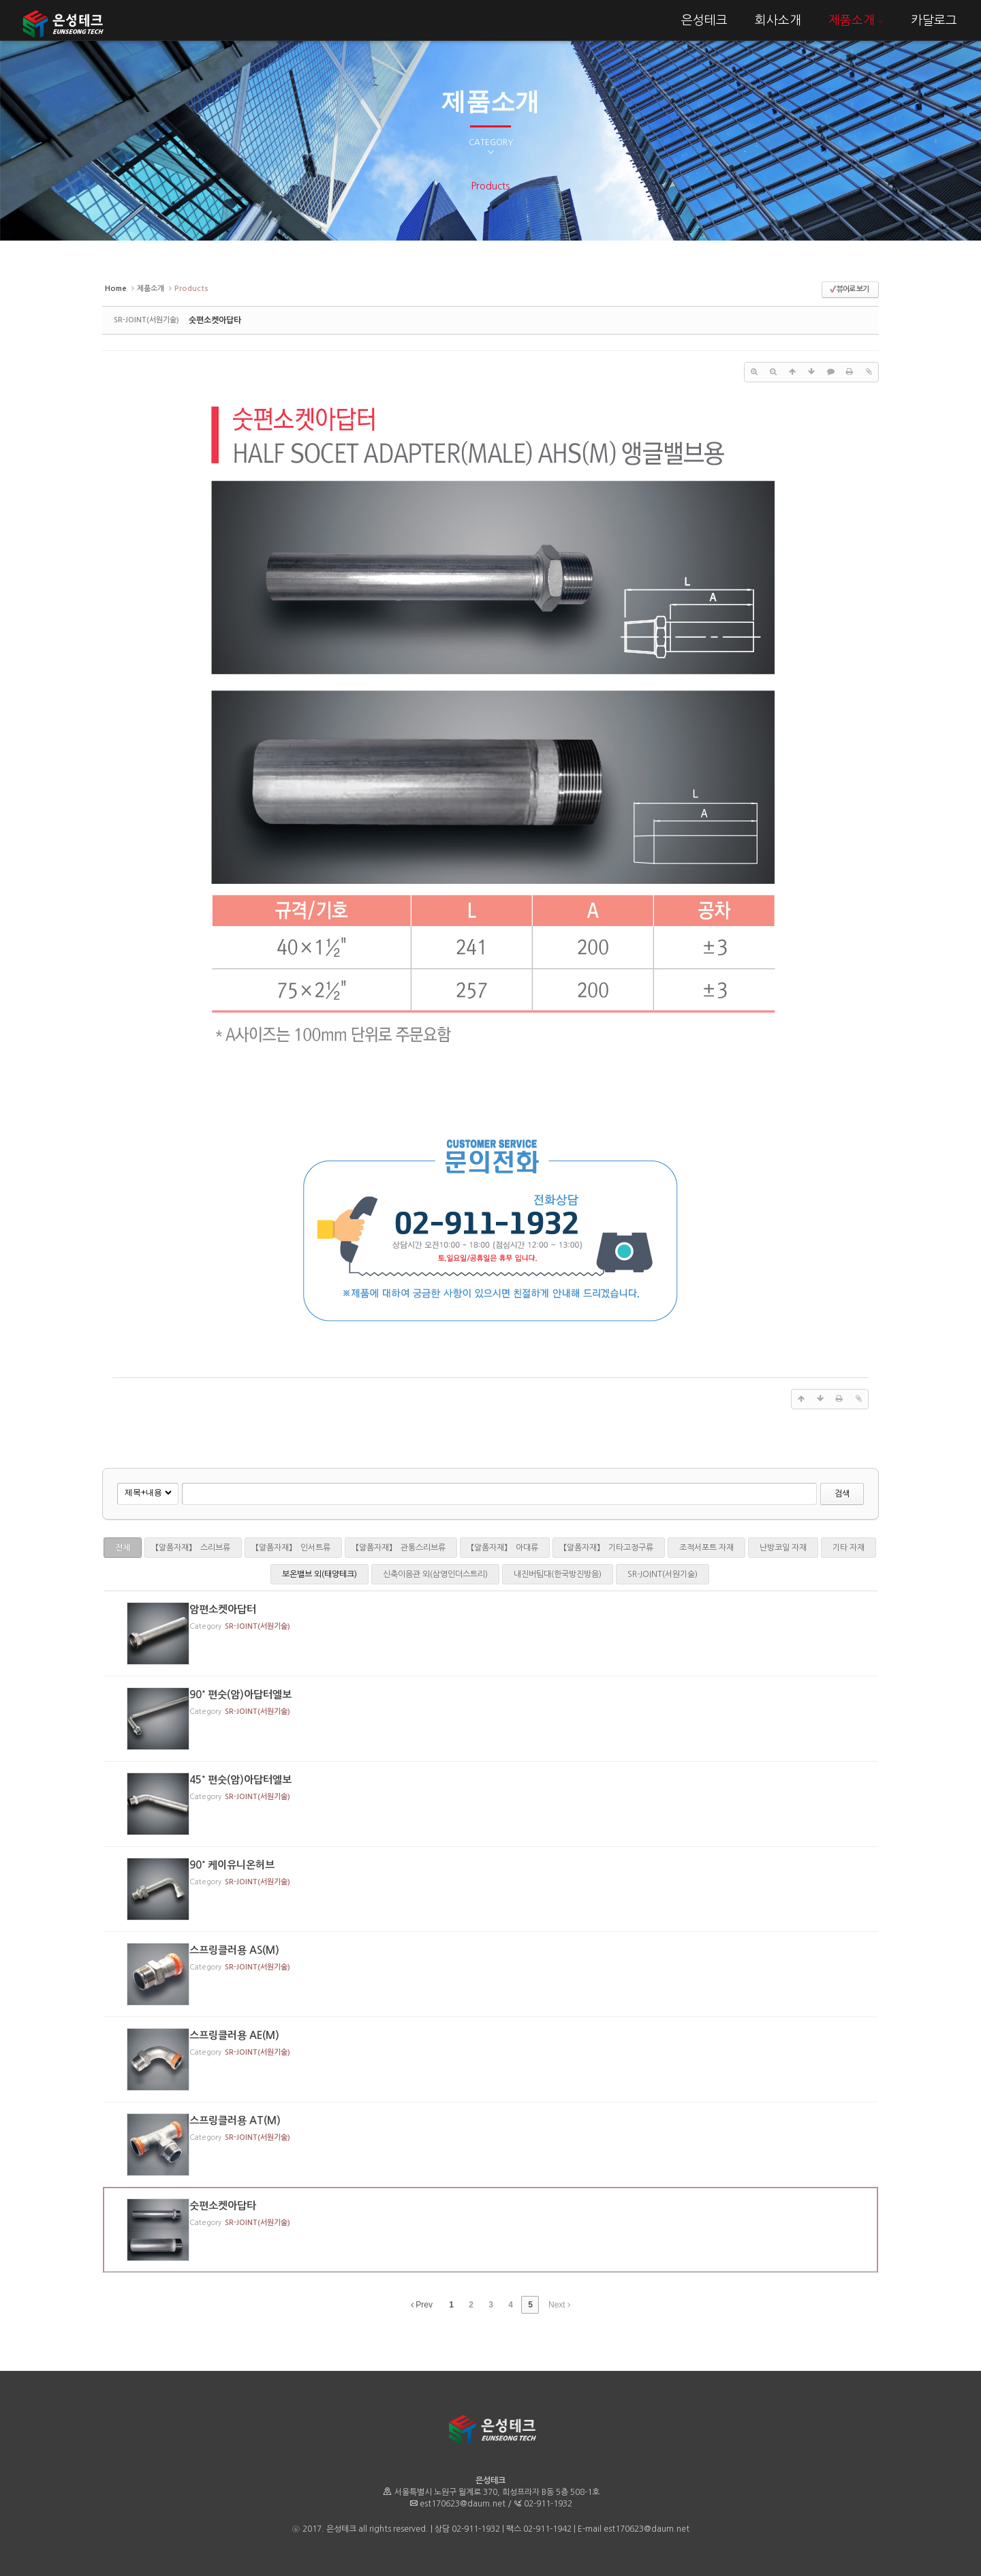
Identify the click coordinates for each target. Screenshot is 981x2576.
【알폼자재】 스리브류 (193, 1548)
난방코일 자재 (783, 1548)
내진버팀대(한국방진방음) (558, 1574)
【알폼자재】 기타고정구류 (608, 1548)
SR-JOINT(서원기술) (662, 1574)
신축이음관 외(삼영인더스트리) (435, 1574)
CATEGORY (491, 147)
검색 (842, 1494)
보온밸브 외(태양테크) (319, 1574)
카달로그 (934, 20)
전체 (122, 1548)
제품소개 (856, 20)
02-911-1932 (548, 2504)
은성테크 (704, 20)
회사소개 (778, 20)
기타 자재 (848, 1548)
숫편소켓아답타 (215, 320)
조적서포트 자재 (706, 1548)
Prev (422, 2305)
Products (490, 186)
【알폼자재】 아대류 (504, 1548)
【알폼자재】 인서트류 (293, 1548)
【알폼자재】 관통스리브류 (401, 1548)
